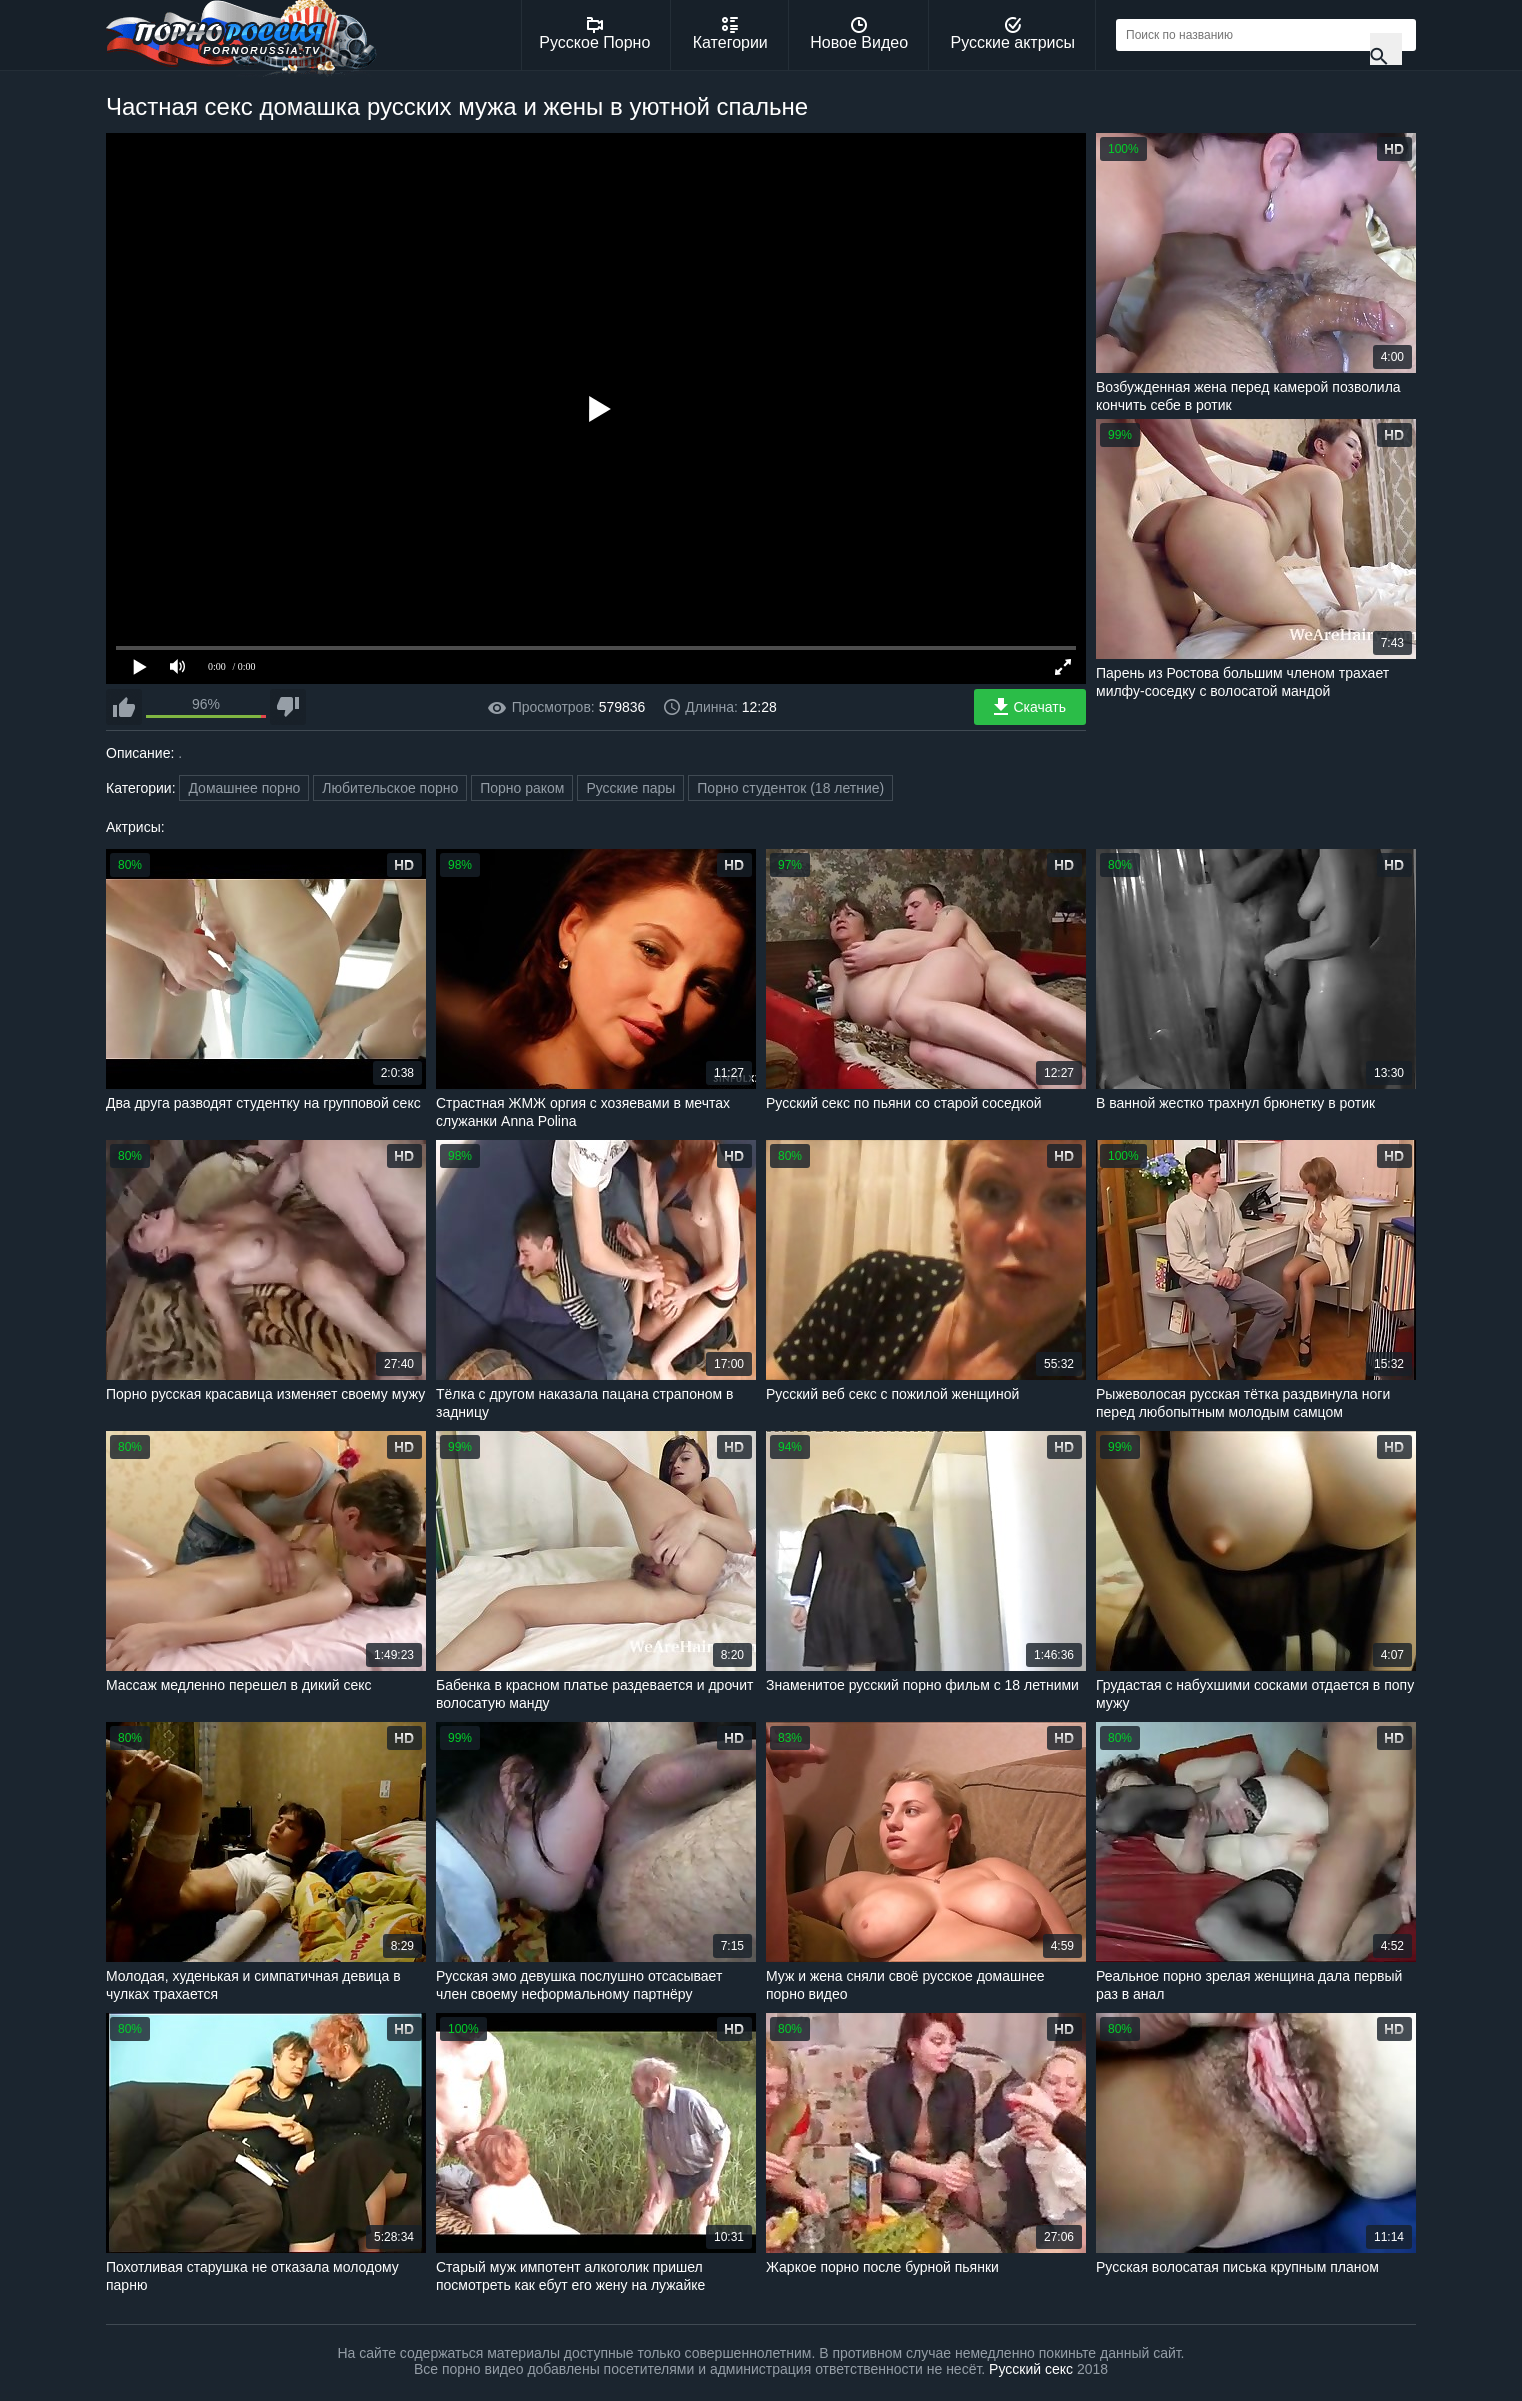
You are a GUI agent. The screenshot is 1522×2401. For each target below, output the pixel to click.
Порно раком (522, 788)
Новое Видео (859, 34)
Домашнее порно (244, 788)
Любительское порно (390, 788)
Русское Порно (594, 34)
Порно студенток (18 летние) (790, 788)
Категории (730, 34)
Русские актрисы (1012, 34)
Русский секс (1031, 2369)
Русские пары (630, 788)
